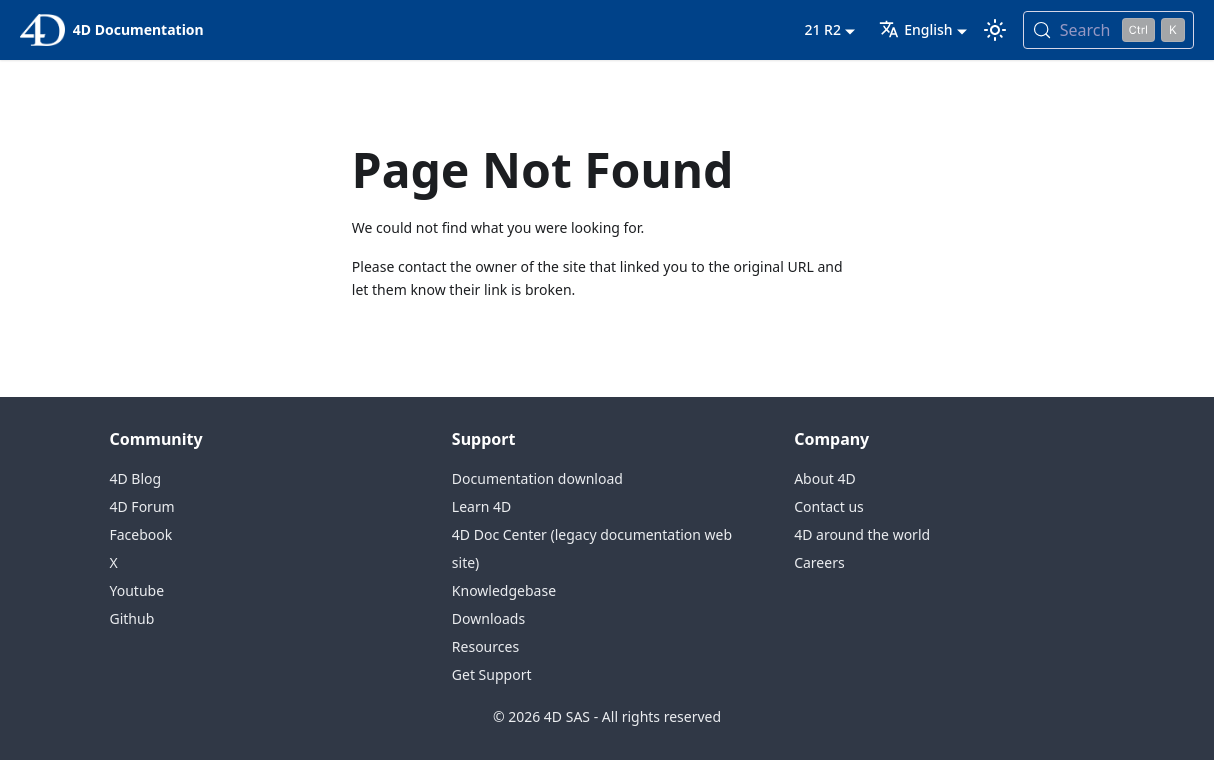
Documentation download (537, 478)
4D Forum (142, 506)
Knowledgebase (504, 590)
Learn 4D (481, 506)
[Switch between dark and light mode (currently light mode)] (995, 30)
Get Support (492, 674)
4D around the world (862, 534)
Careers (819, 562)
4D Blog (136, 478)
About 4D (825, 478)
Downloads (488, 618)
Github (132, 618)
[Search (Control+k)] (1108, 30)
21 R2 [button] (822, 29)
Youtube (137, 590)
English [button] (915, 29)
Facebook (141, 534)
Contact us (829, 506)
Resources (485, 646)
